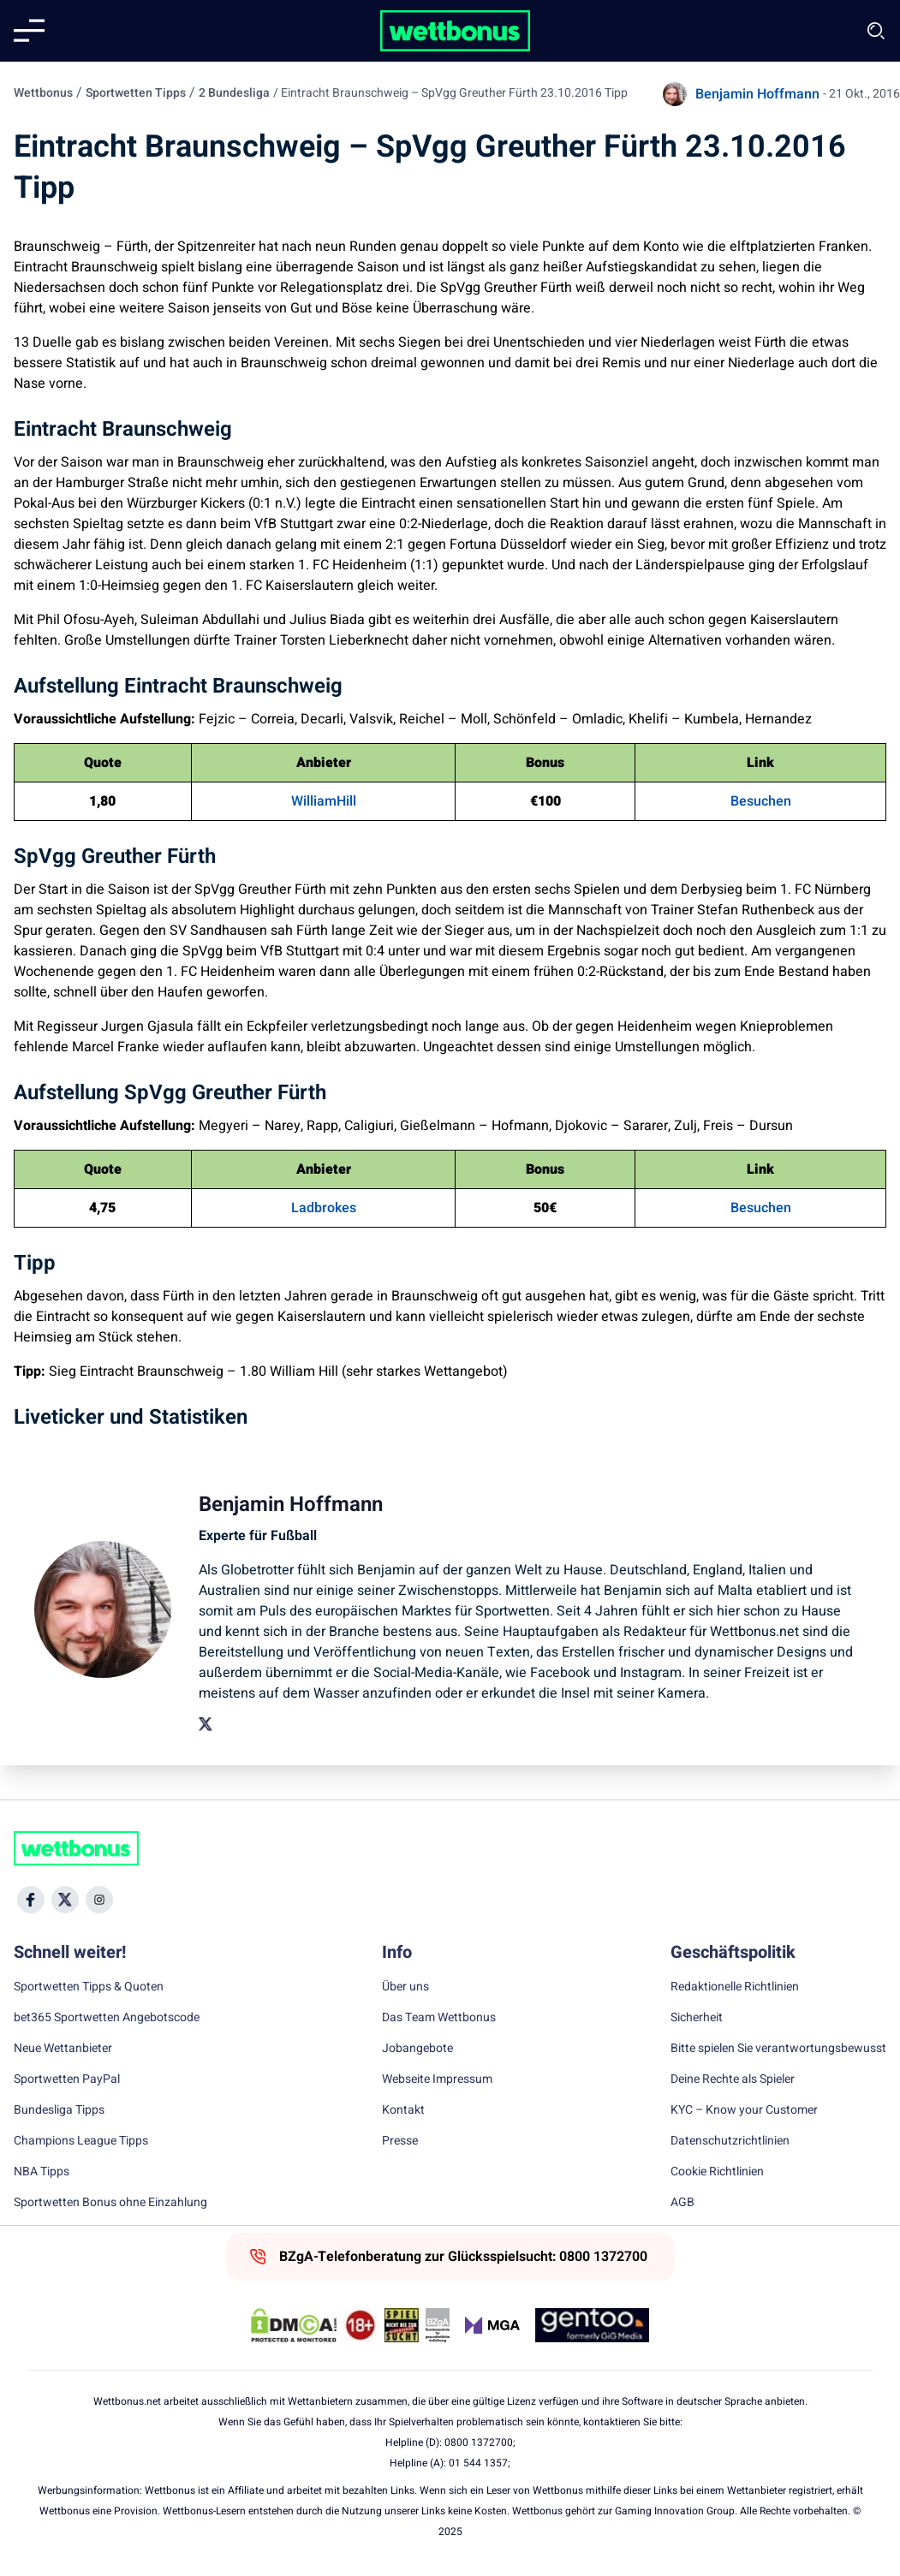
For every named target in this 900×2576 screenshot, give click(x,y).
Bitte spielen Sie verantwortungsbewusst (778, 2048)
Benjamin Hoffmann (757, 94)
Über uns (405, 1987)
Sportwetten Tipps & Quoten (89, 1987)
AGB (682, 2202)
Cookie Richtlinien (717, 2171)
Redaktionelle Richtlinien (735, 1987)
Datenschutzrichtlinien (730, 2141)
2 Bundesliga (234, 93)
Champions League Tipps (81, 2141)
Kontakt (403, 2110)
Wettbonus (43, 93)
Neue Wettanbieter (63, 2048)
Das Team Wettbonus (439, 2017)
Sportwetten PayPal (67, 2079)
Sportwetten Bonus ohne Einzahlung (110, 2202)
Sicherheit (697, 2017)
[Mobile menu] (29, 30)
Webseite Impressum (437, 2079)
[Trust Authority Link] (438, 2325)
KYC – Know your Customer (744, 2110)
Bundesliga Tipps (59, 2110)
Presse (400, 2141)
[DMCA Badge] (294, 2325)
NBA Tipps (41, 2171)
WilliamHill (323, 801)
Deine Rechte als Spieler (733, 2079)
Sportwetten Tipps (136, 93)
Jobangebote (417, 2048)
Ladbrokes (323, 1208)
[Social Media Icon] (31, 1899)
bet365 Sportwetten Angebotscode (107, 2017)
